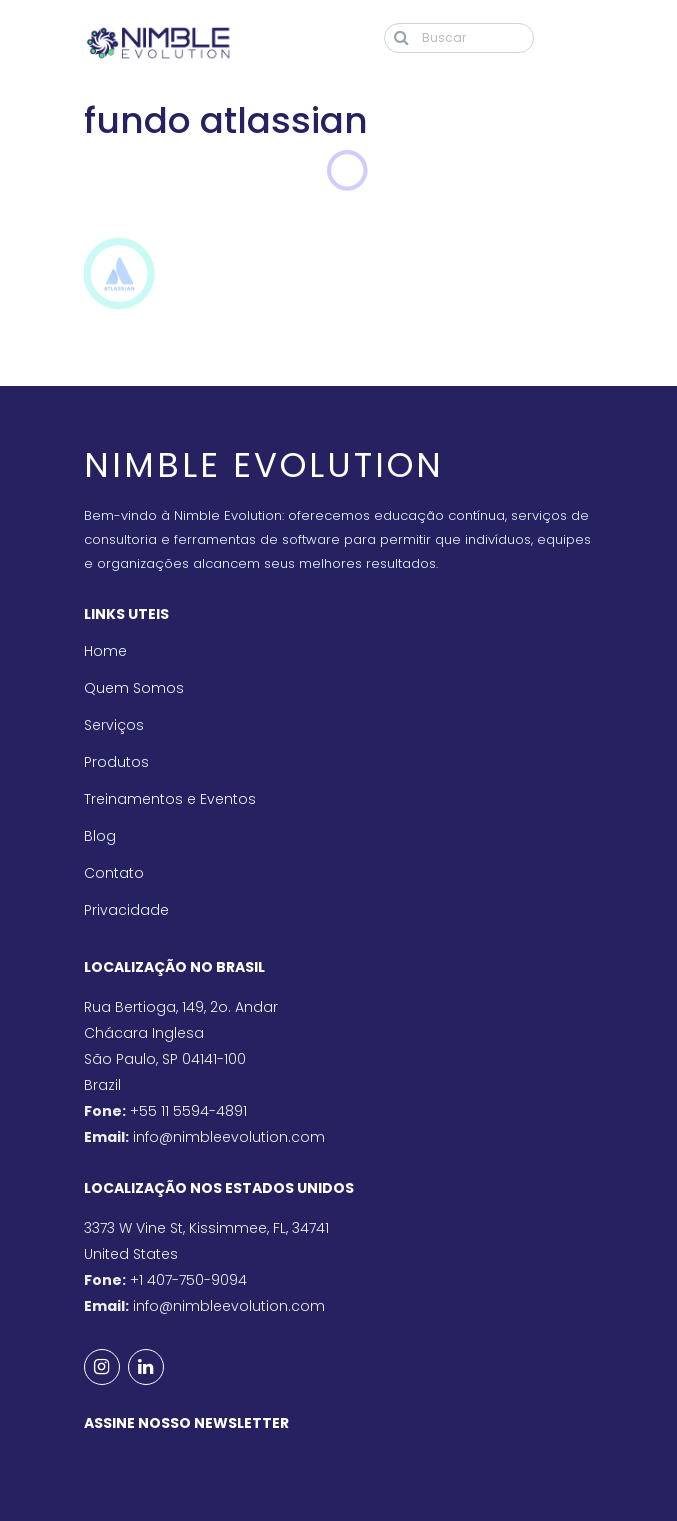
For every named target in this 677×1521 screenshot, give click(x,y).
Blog (100, 836)
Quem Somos (134, 688)
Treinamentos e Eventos (170, 799)
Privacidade (126, 910)
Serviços (114, 725)
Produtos (116, 762)
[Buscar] (459, 38)
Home (105, 651)
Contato (114, 873)
